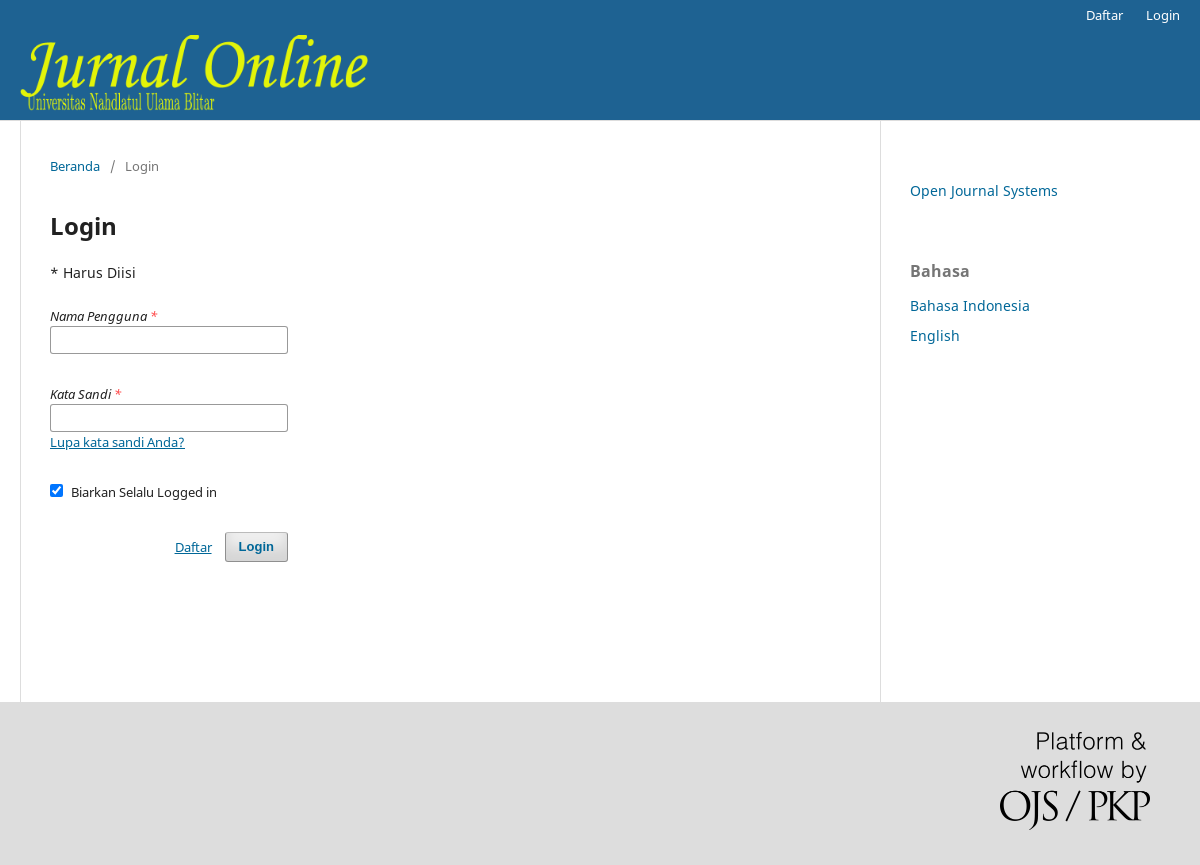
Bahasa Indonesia (970, 305)
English (935, 335)
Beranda (75, 166)
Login (1163, 15)
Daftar (1104, 15)
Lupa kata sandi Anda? (117, 442)
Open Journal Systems (984, 190)
